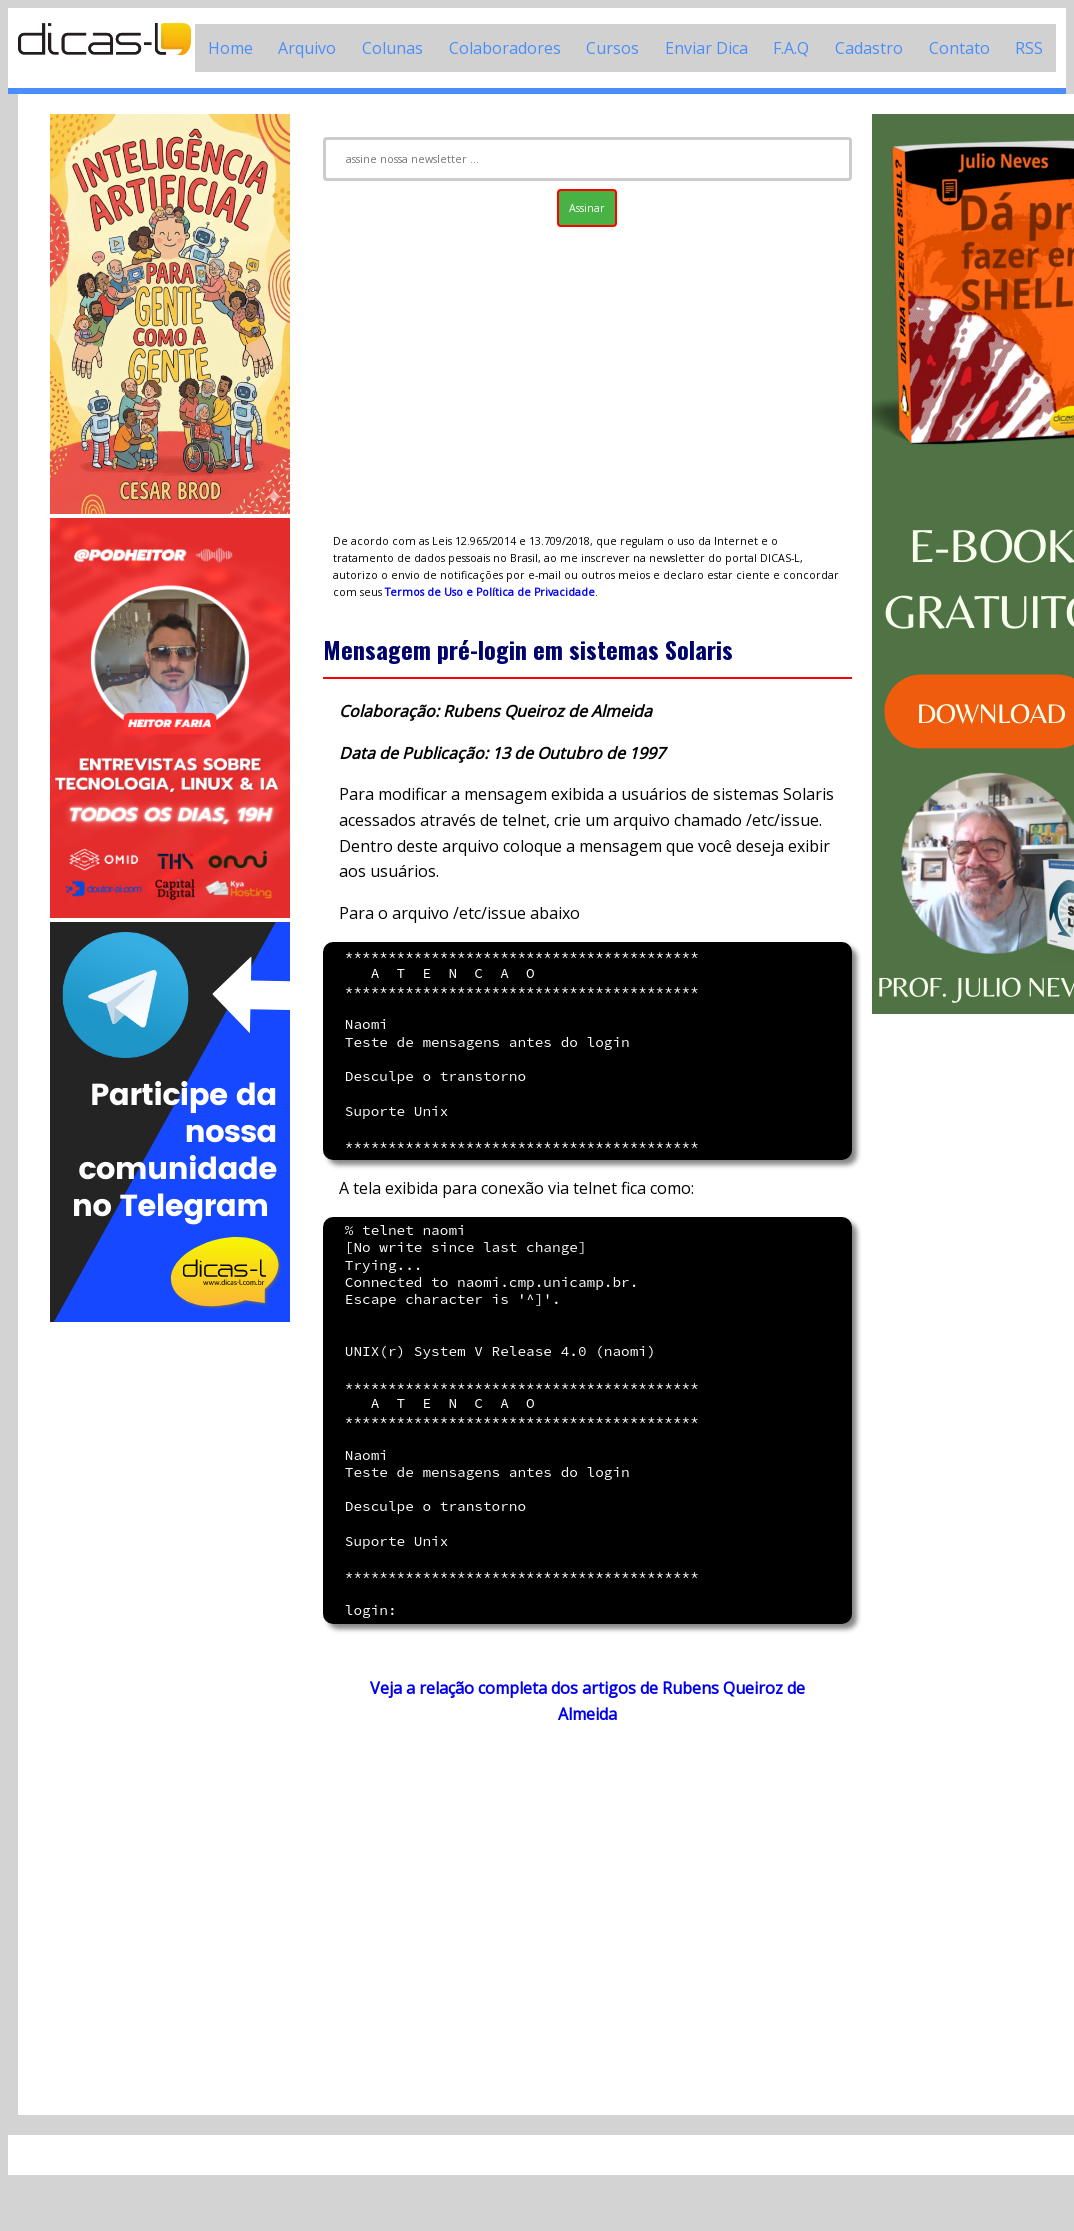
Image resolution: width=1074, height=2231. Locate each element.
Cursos (612, 48)
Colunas (392, 48)
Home (230, 48)
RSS (1029, 48)
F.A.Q (791, 48)
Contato (959, 48)
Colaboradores (505, 48)
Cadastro (869, 48)
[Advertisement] (170, 1626)
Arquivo (307, 48)
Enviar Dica (706, 48)
